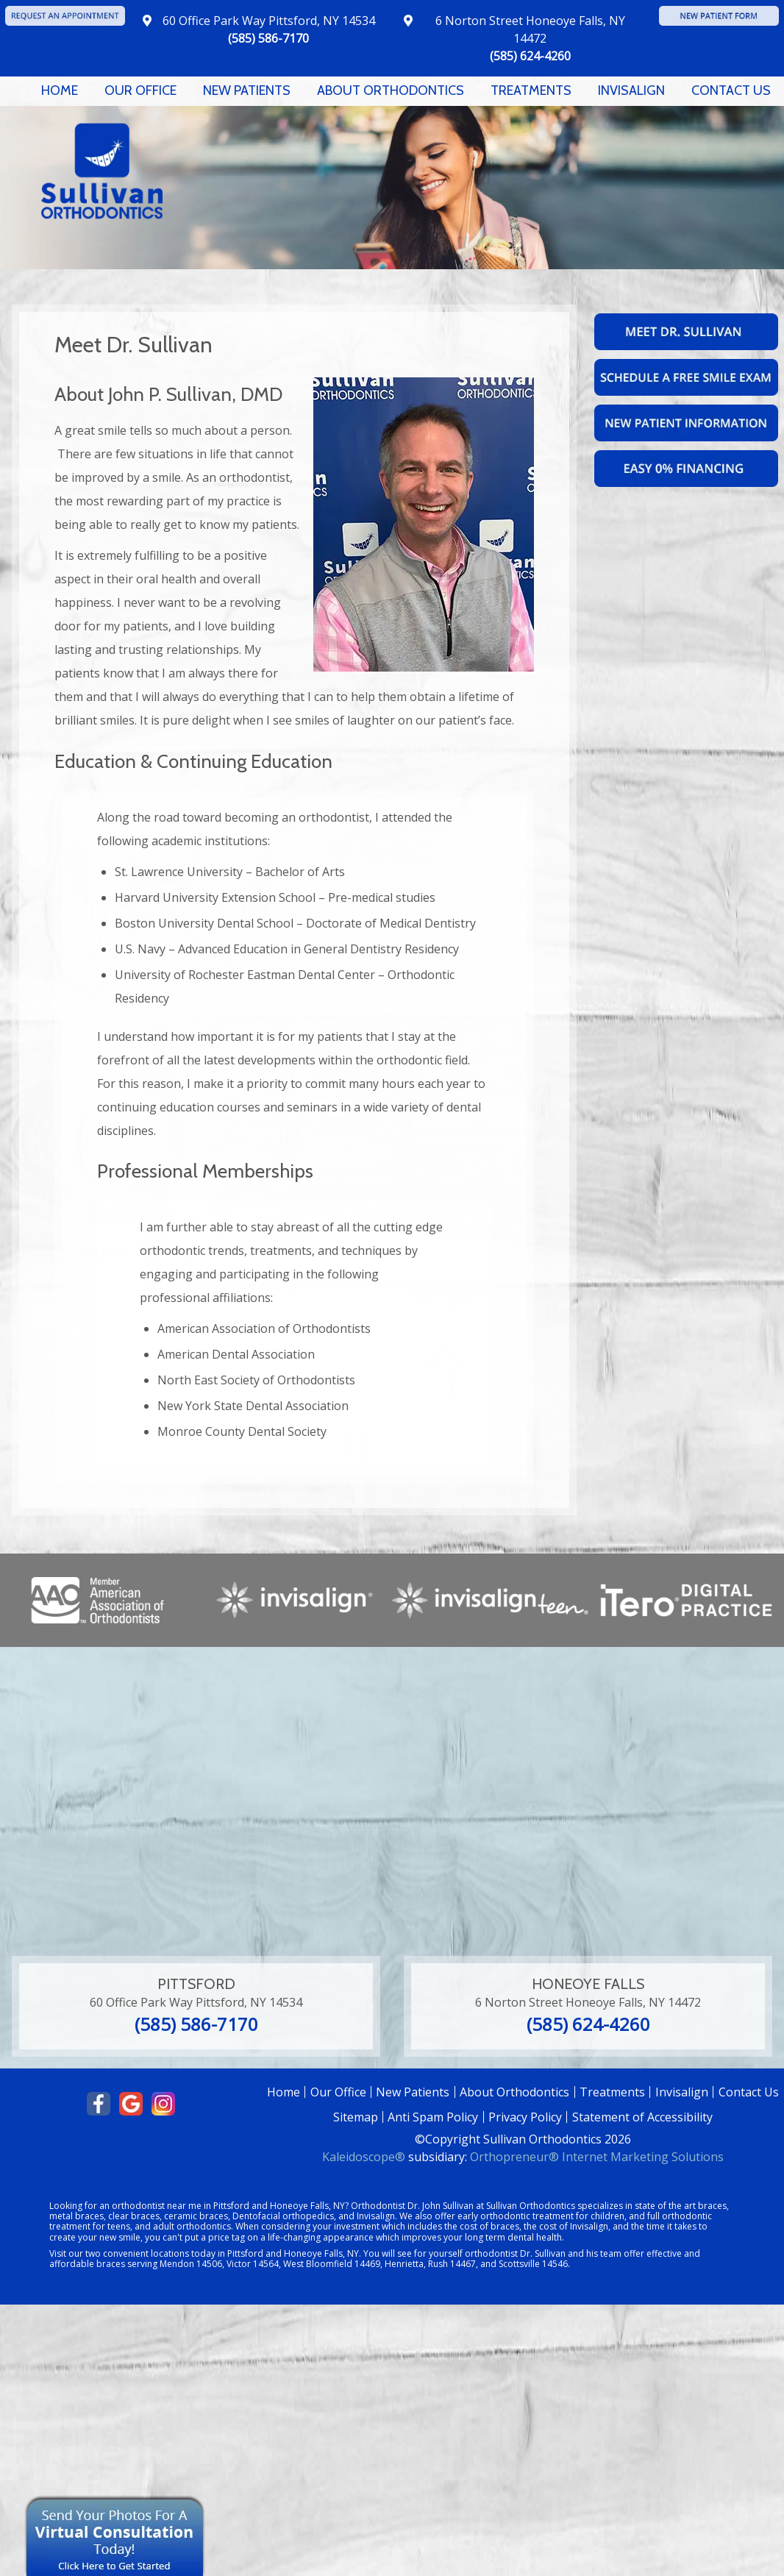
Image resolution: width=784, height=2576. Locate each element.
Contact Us (731, 90)
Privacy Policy (525, 2117)
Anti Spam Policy (433, 2117)
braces (712, 2205)
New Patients (247, 90)
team (610, 2253)
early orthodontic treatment (515, 2216)
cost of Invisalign (573, 2226)
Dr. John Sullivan (440, 2205)
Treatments (531, 90)
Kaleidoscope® (363, 2157)
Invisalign (631, 90)
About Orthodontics (390, 90)
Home (59, 90)
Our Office (140, 90)
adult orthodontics (192, 2226)
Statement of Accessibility (642, 2117)
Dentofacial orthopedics (283, 2216)
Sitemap (355, 2117)
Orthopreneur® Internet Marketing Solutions (597, 2157)
